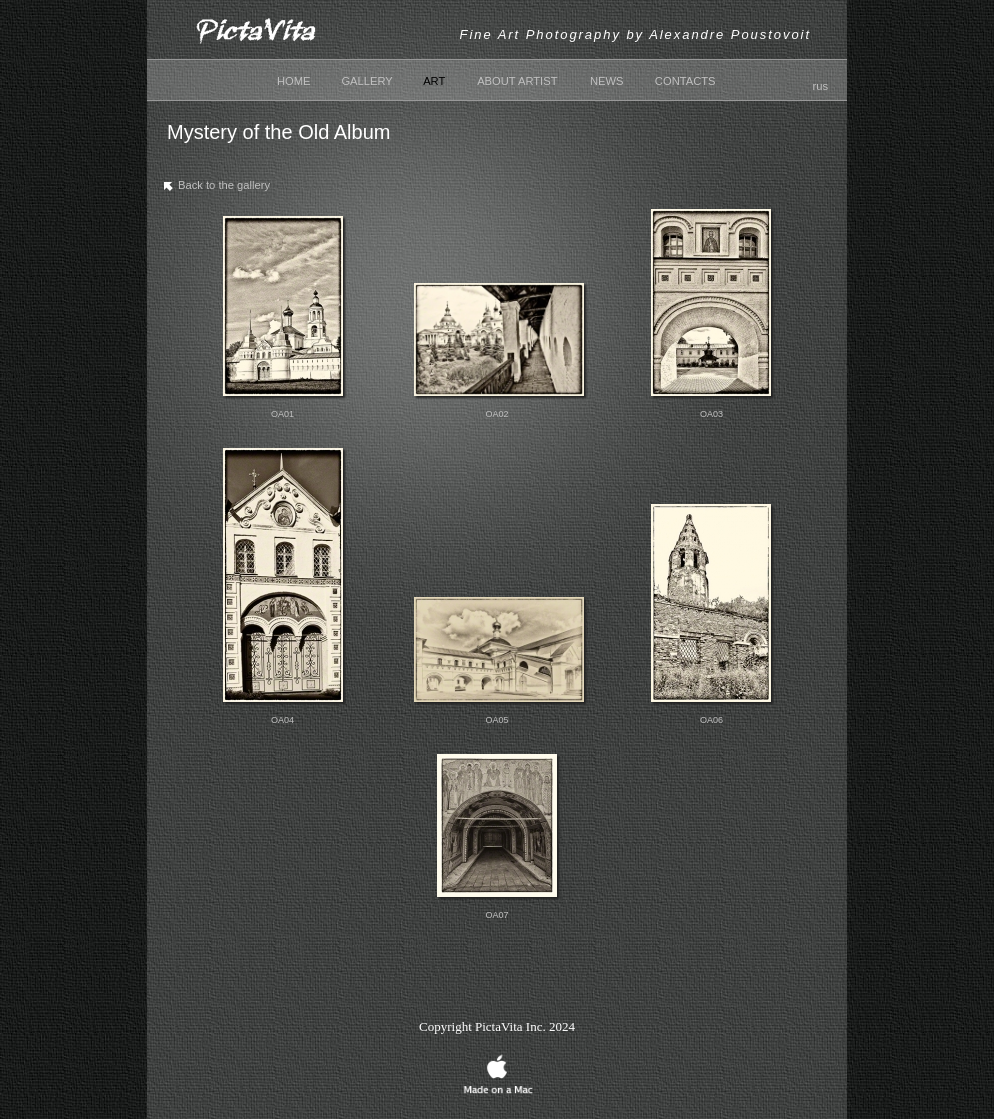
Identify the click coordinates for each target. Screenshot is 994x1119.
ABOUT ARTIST (517, 81)
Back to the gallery (214, 189)
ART (434, 81)
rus (820, 86)
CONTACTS (685, 81)
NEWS (607, 81)
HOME (294, 81)
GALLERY (366, 81)
